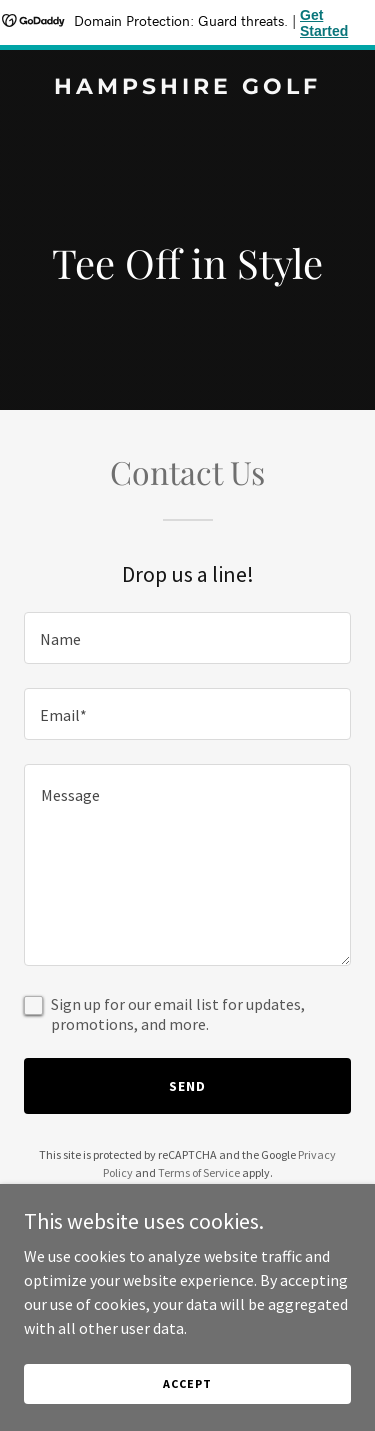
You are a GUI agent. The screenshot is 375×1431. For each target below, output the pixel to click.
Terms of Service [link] (199, 1172)
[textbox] (187, 638)
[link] (187, 88)
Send (187, 1086)
